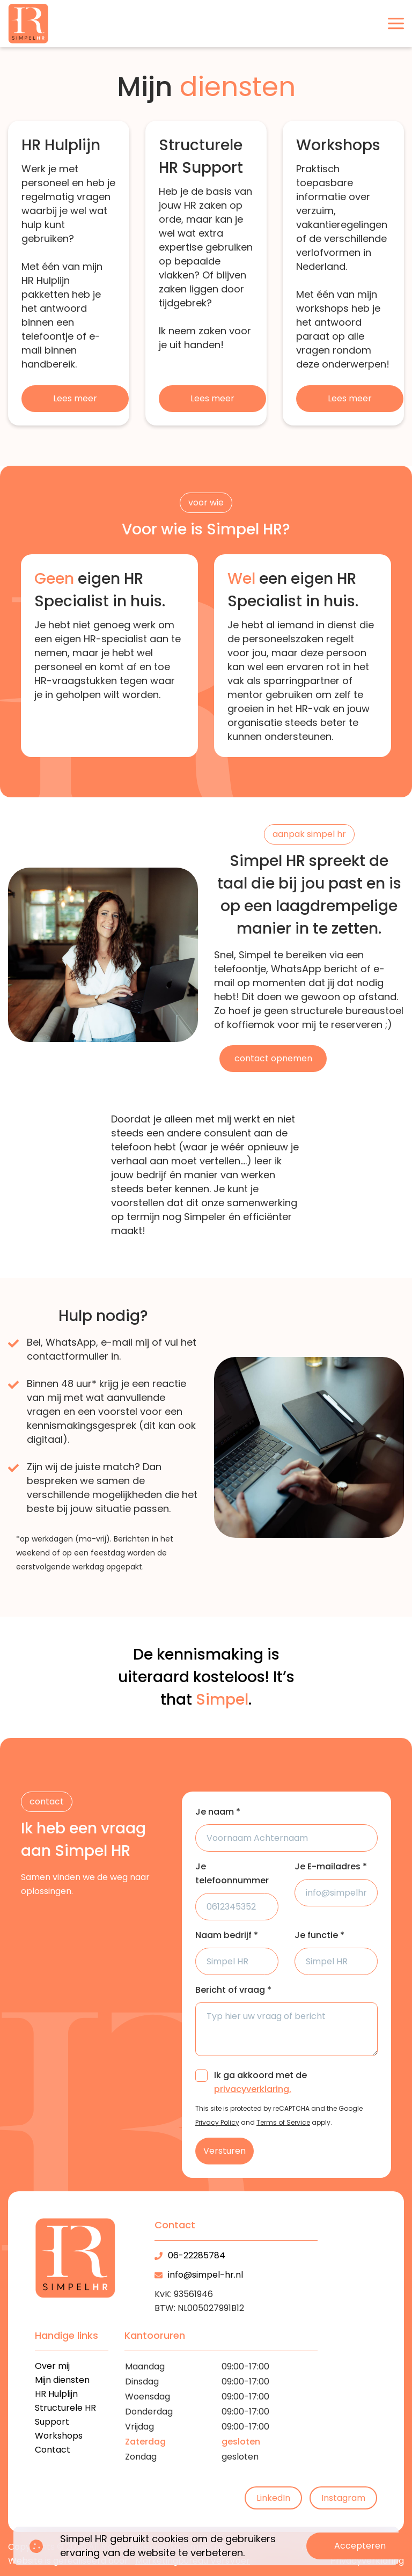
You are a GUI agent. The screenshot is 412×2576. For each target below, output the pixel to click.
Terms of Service (283, 2122)
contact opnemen (273, 1058)
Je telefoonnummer (232, 1873)
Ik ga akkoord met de (260, 2082)
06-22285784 (196, 2255)
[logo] (28, 23)
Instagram (343, 2498)
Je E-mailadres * (331, 1866)
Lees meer (75, 398)
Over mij (52, 2366)
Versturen (224, 2151)
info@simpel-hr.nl (205, 2275)
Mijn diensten (62, 2380)
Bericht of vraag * (233, 1990)
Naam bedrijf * (226, 1935)
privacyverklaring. (252, 2089)
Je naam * (217, 1812)
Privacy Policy (217, 2122)
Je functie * (319, 1935)
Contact (52, 2449)
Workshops (59, 2436)
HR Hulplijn (56, 2394)
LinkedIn (273, 2498)
